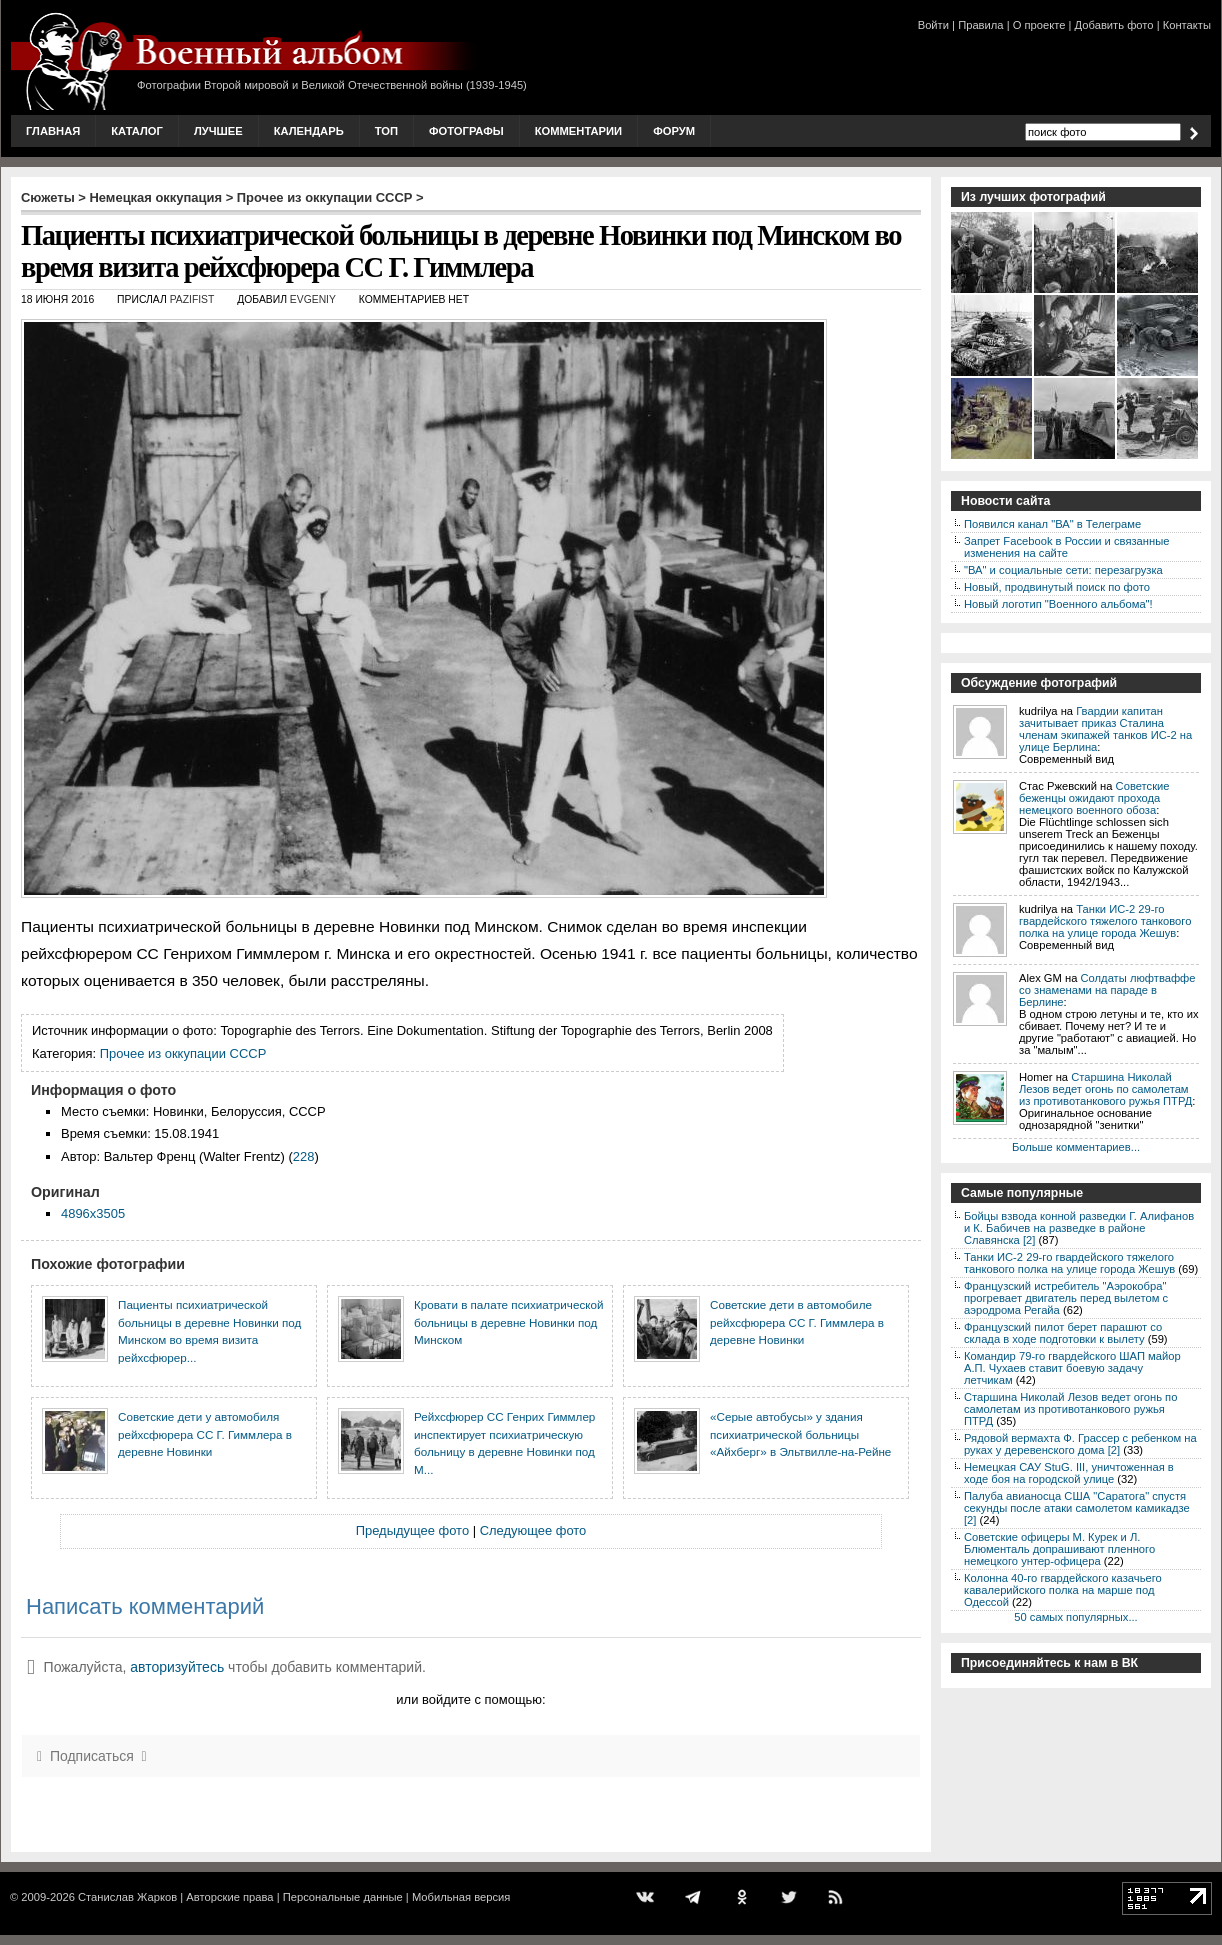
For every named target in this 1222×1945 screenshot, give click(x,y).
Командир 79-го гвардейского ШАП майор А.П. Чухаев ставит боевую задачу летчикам (1072, 1368)
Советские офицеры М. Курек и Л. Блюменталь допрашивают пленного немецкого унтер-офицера (1059, 1549)
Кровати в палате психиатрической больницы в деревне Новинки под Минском (508, 1322)
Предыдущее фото (412, 1530)
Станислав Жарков (127, 1897)
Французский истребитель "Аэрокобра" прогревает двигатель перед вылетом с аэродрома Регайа (1066, 1298)
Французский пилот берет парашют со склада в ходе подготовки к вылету (1063, 1333)
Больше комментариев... (1076, 1147)
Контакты (1187, 25)
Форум (674, 131)
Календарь (309, 131)
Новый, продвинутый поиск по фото (1057, 587)
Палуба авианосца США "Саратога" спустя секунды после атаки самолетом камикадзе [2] (1077, 1508)
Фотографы (466, 131)
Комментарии (578, 131)
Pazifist (192, 299)
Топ (386, 131)
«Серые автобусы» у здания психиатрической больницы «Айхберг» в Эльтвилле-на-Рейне (800, 1434)
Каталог (137, 131)
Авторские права (229, 1897)
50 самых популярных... (1075, 1617)
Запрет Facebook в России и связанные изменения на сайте (1066, 547)
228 (304, 1156)
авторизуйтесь (177, 1667)
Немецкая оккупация (155, 197)
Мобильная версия (461, 1897)
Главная (53, 131)
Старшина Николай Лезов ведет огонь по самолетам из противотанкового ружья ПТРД (1105, 1089)
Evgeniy (313, 299)
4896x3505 (93, 1213)
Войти (933, 25)
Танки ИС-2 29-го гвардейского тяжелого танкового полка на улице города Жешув (1105, 921)
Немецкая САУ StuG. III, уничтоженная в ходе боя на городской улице (1069, 1473)
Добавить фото (1114, 25)
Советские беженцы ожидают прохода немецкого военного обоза (1094, 798)
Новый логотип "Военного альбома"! (1058, 604)
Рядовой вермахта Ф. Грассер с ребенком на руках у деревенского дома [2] (1080, 1444)
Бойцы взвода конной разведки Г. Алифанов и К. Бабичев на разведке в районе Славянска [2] (1079, 1228)
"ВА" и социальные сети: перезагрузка (1063, 570)
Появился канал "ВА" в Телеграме (1052, 524)
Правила (980, 25)
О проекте (1039, 25)
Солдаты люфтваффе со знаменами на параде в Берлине (1107, 990)
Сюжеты (48, 197)
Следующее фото (533, 1530)
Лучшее (218, 131)
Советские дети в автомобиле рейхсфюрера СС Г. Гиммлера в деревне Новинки (797, 1322)
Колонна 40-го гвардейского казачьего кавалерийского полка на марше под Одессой (1063, 1590)
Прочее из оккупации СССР (325, 197)
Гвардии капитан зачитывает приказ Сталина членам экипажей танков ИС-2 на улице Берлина (1105, 729)
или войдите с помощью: (470, 1699)
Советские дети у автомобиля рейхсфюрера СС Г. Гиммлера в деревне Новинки (205, 1434)
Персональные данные (343, 1897)
